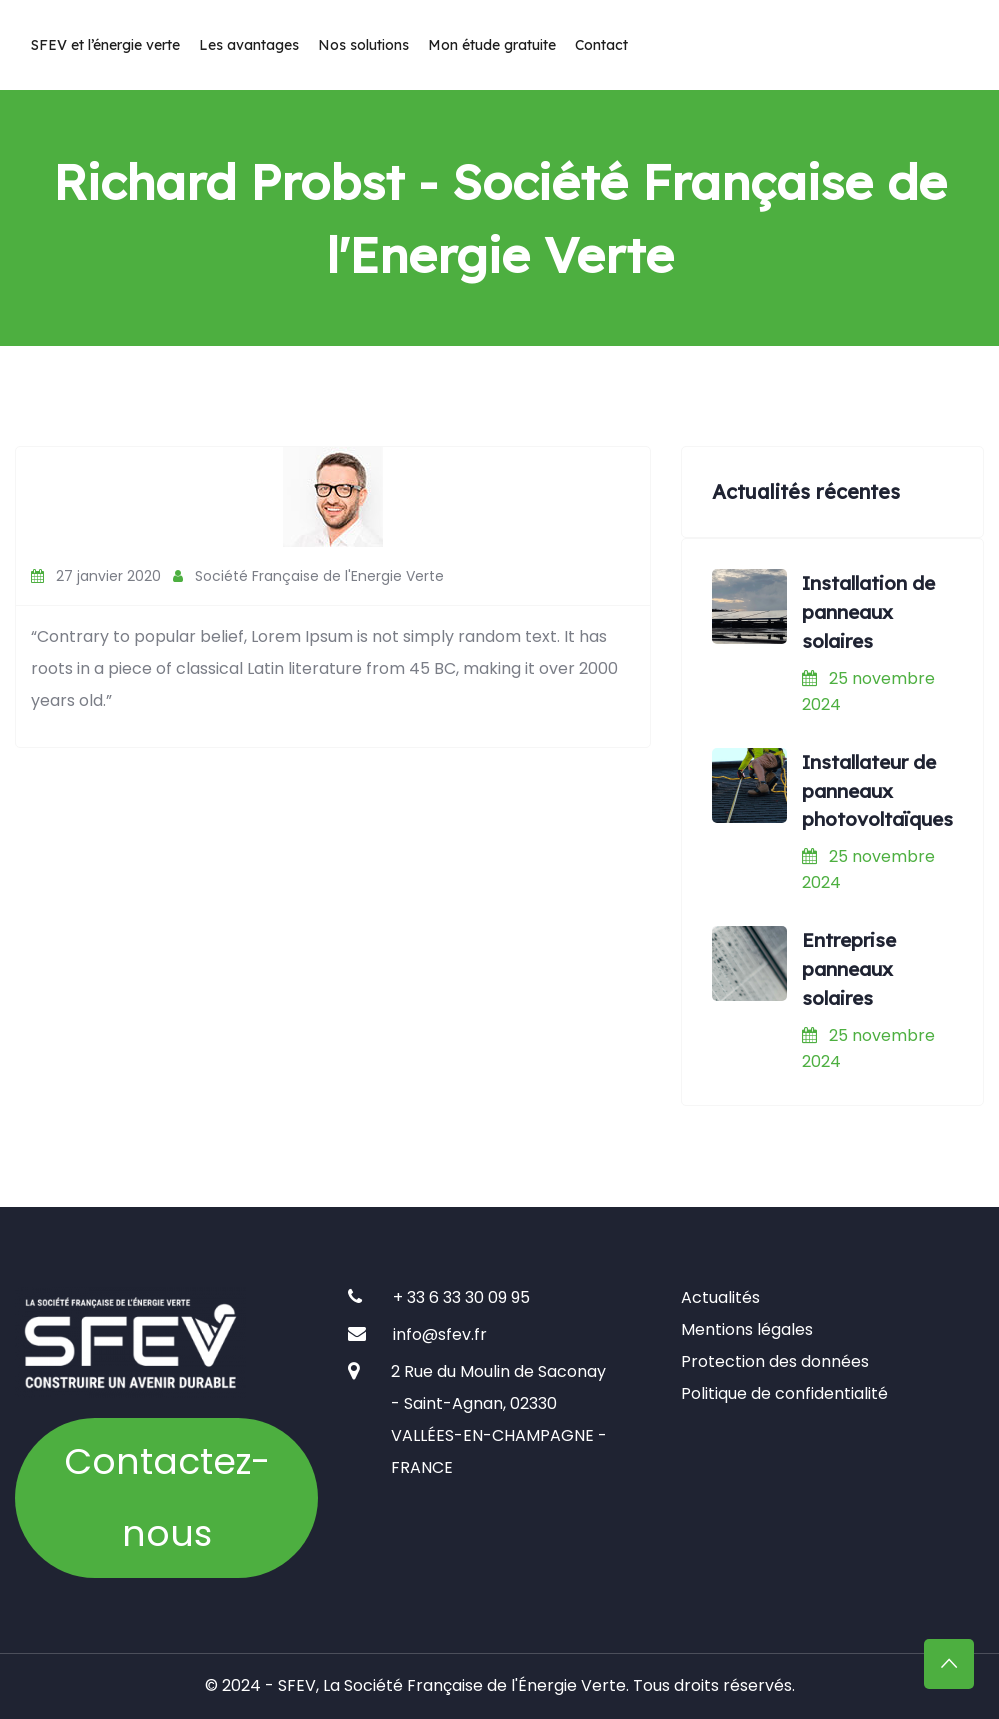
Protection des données (775, 1361)
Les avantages (249, 45)
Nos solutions (363, 45)
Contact (601, 45)
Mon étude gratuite (492, 45)
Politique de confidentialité (784, 1393)
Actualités (720, 1297)
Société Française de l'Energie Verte (308, 576)
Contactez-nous (167, 1497)
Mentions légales (747, 1329)
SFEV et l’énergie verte (105, 45)
